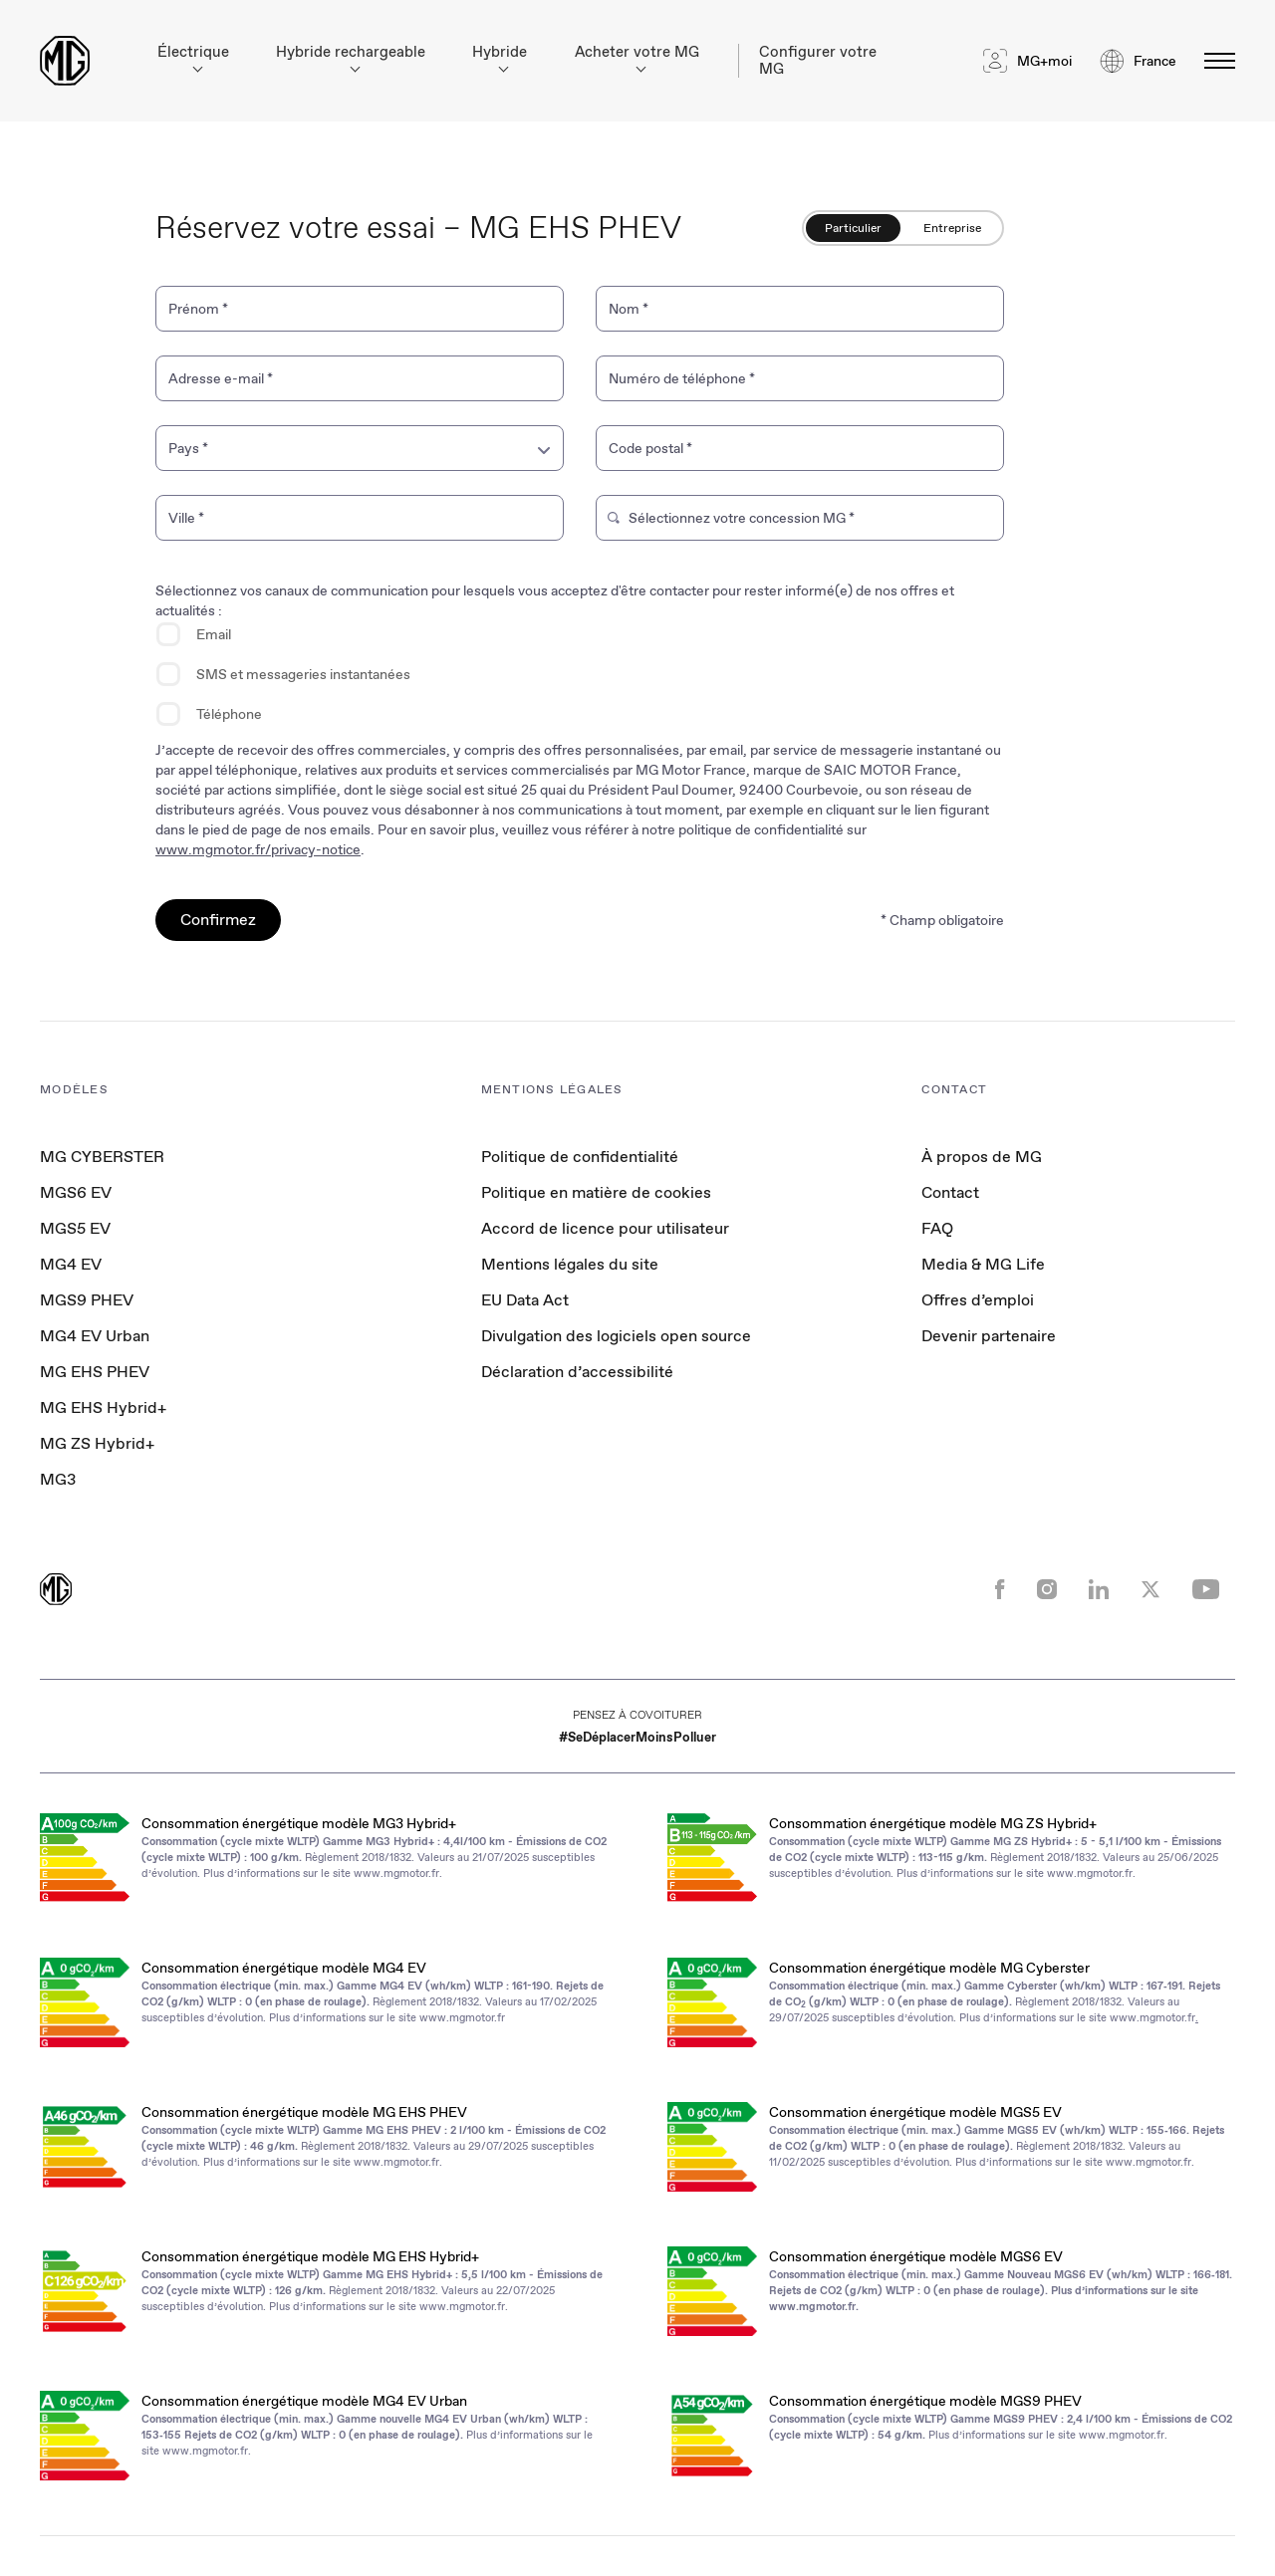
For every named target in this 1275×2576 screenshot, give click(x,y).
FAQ (937, 1228)
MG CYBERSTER (102, 1156)
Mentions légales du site (569, 1264)
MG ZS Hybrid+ (97, 1443)
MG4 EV (71, 1264)
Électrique (193, 57)
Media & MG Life (983, 1264)
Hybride (499, 57)
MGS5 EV (75, 1228)
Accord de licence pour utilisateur (605, 1228)
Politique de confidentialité (579, 1156)
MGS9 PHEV (86, 1299)
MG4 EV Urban (94, 1335)
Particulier (853, 228)
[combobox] (359, 448)
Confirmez (218, 919)
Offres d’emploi (977, 1299)
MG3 (58, 1479)
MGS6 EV (76, 1192)
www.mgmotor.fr (396, 1873)
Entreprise (952, 228)
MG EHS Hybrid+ (103, 1407)
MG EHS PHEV (94, 1371)
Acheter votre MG (637, 57)
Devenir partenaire (988, 1335)
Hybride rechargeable (350, 57)
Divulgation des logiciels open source (616, 1335)
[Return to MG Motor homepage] (65, 61)
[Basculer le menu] (1213, 61)
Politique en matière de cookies (596, 1192)
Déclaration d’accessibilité (577, 1371)
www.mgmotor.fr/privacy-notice (258, 849)
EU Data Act (525, 1299)
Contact (950, 1192)
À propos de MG (981, 1156)
